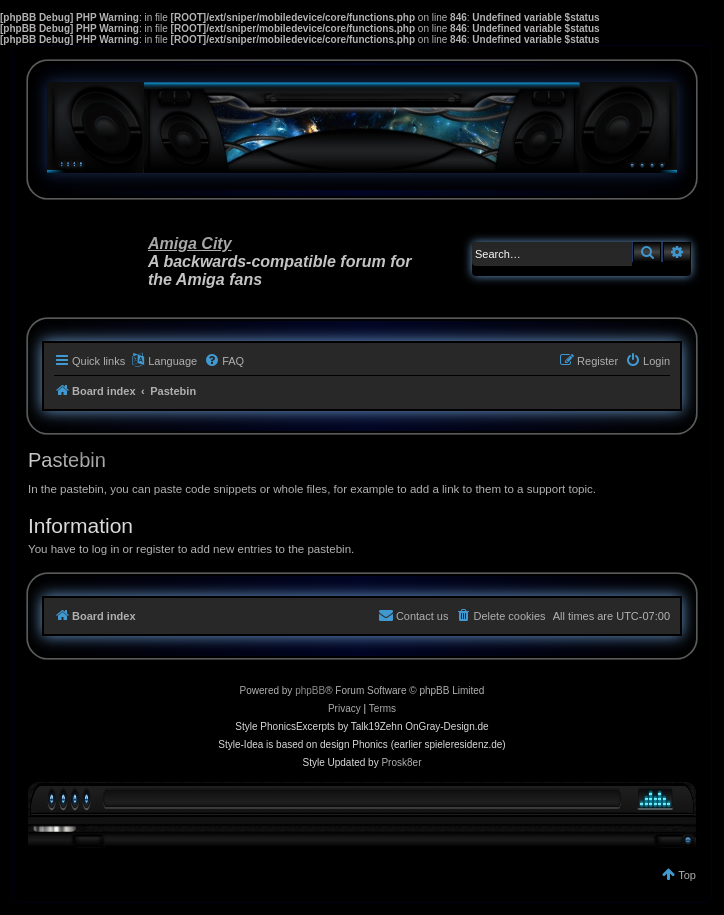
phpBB (310, 690)
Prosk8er (401, 762)
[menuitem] (224, 361)
